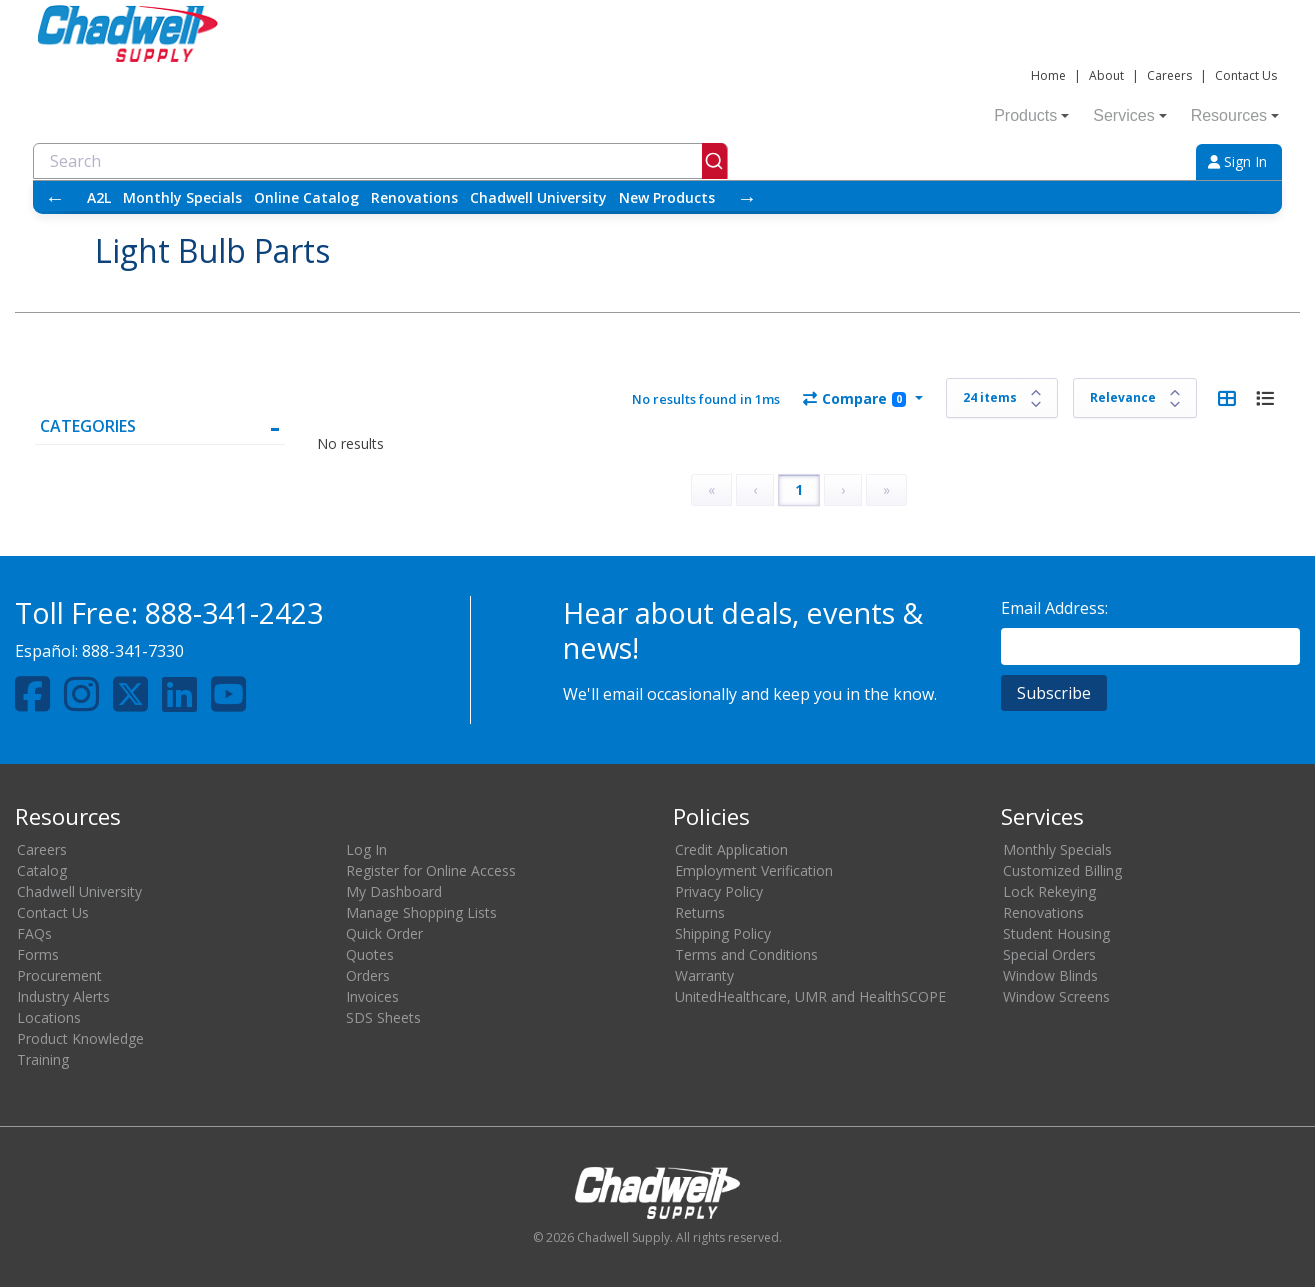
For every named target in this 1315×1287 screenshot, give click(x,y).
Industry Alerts (63, 996)
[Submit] (714, 161)
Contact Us (1246, 75)
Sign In (1237, 161)
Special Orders (1049, 954)
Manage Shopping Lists (421, 912)
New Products (667, 197)
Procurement (59, 975)
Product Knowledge (80, 1038)
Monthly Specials (182, 197)
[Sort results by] (1135, 398)
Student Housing (1056, 933)
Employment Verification (754, 870)
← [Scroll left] (55, 197)
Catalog (42, 870)
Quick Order (384, 933)
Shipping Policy (723, 933)
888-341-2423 (234, 612)
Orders (368, 975)
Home (1048, 75)
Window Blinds (1050, 975)
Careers (1169, 75)
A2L (99, 197)
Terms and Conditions (746, 954)
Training (43, 1059)
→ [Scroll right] (747, 197)
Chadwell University (538, 197)
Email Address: (1054, 608)
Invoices (372, 996)
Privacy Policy (719, 891)
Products (1031, 115)
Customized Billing (1062, 870)
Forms (38, 954)
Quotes (370, 954)
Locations (49, 1017)
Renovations (414, 197)
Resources (1235, 115)
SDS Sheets (383, 1017)
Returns (700, 912)
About (1106, 75)
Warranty (704, 975)
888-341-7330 (133, 651)
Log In (366, 849)
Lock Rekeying (1049, 891)
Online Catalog (306, 197)
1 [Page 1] (799, 489)
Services (1129, 115)
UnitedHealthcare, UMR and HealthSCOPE (810, 996)
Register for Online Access (431, 870)
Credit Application (731, 849)
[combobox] (380, 161)
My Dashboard (394, 891)
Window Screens (1056, 996)
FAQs (34, 933)
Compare (854, 398)
